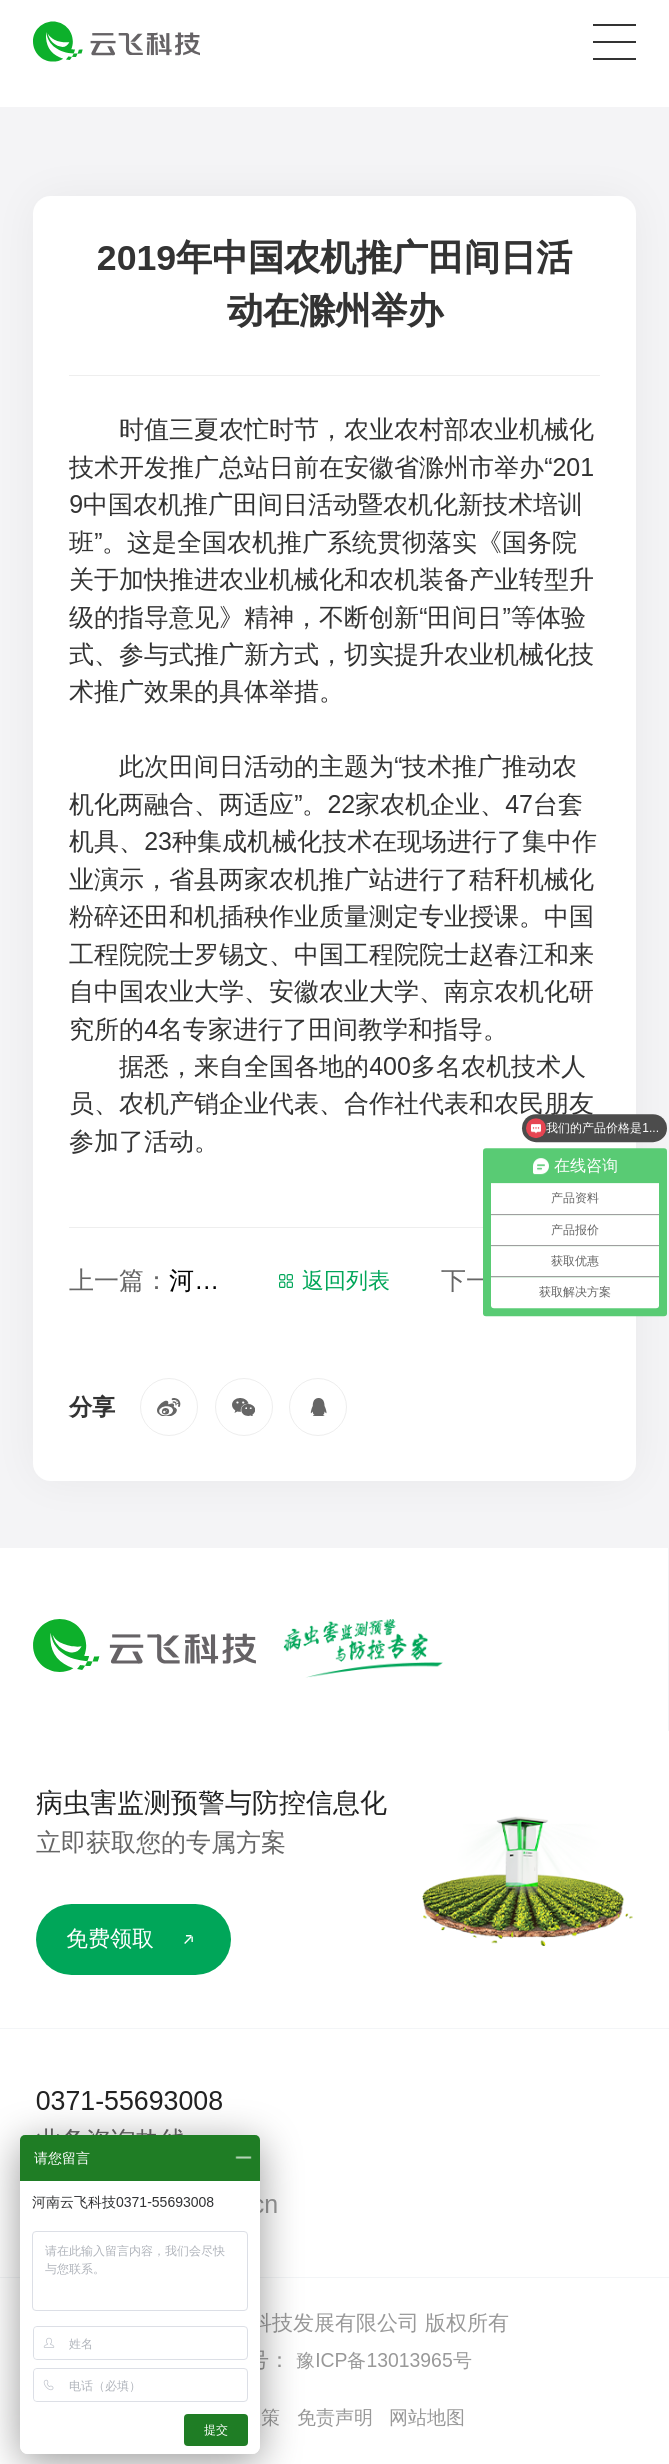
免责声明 (335, 2423)
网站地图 (436, 2423)
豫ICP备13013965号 (384, 2364)
